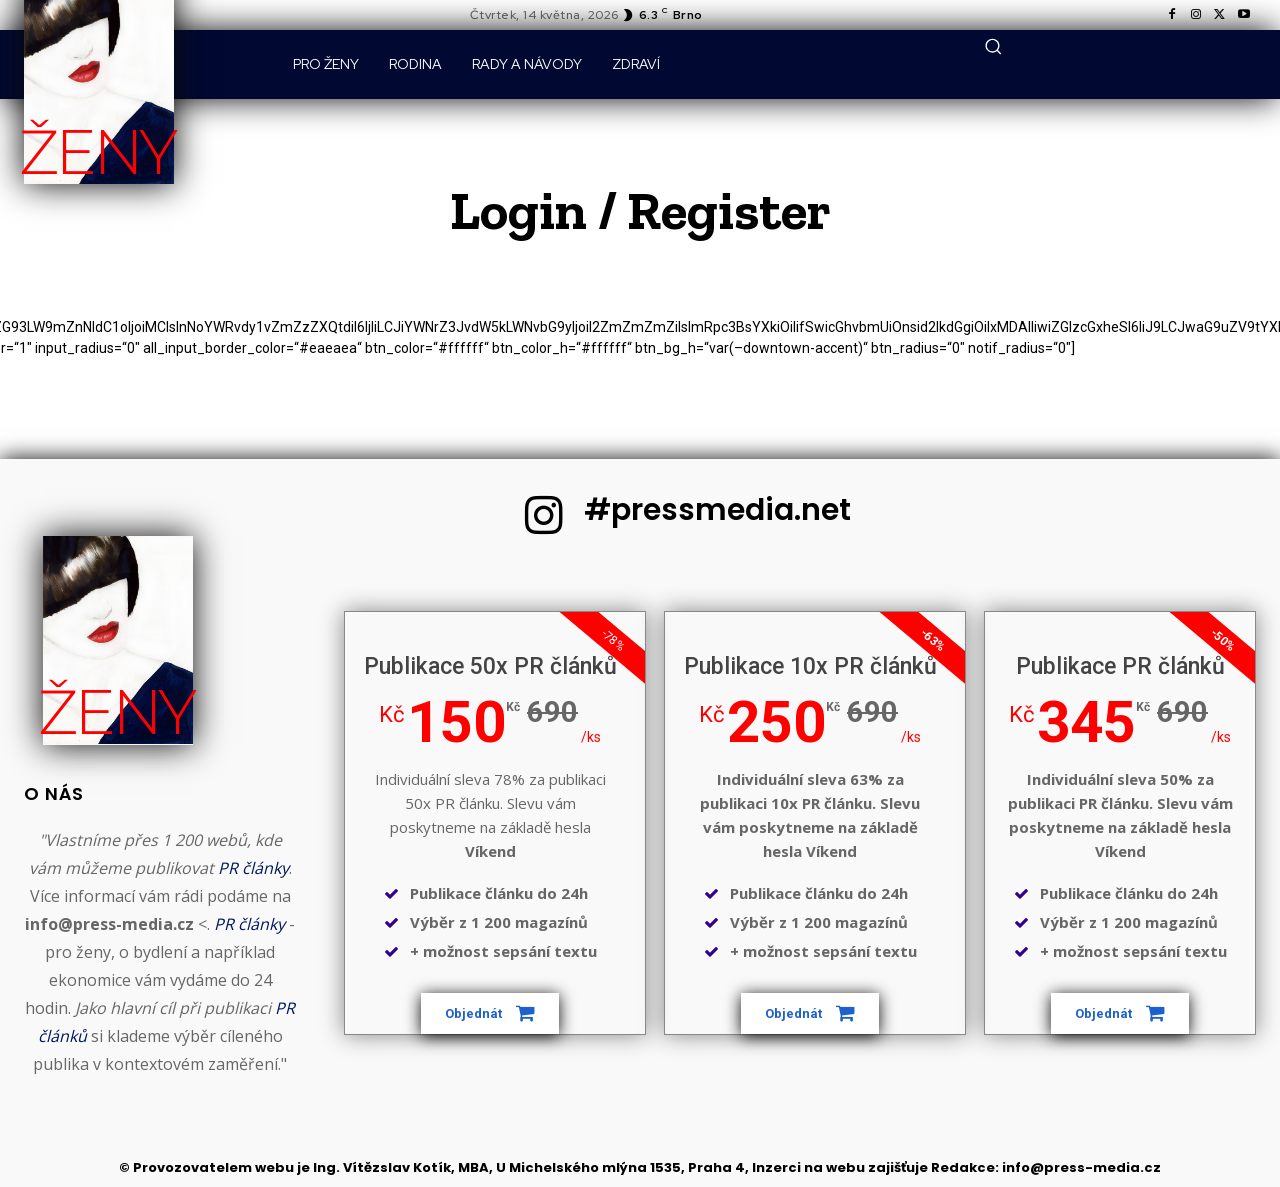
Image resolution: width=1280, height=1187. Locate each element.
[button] (993, 46)
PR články (253, 868)
